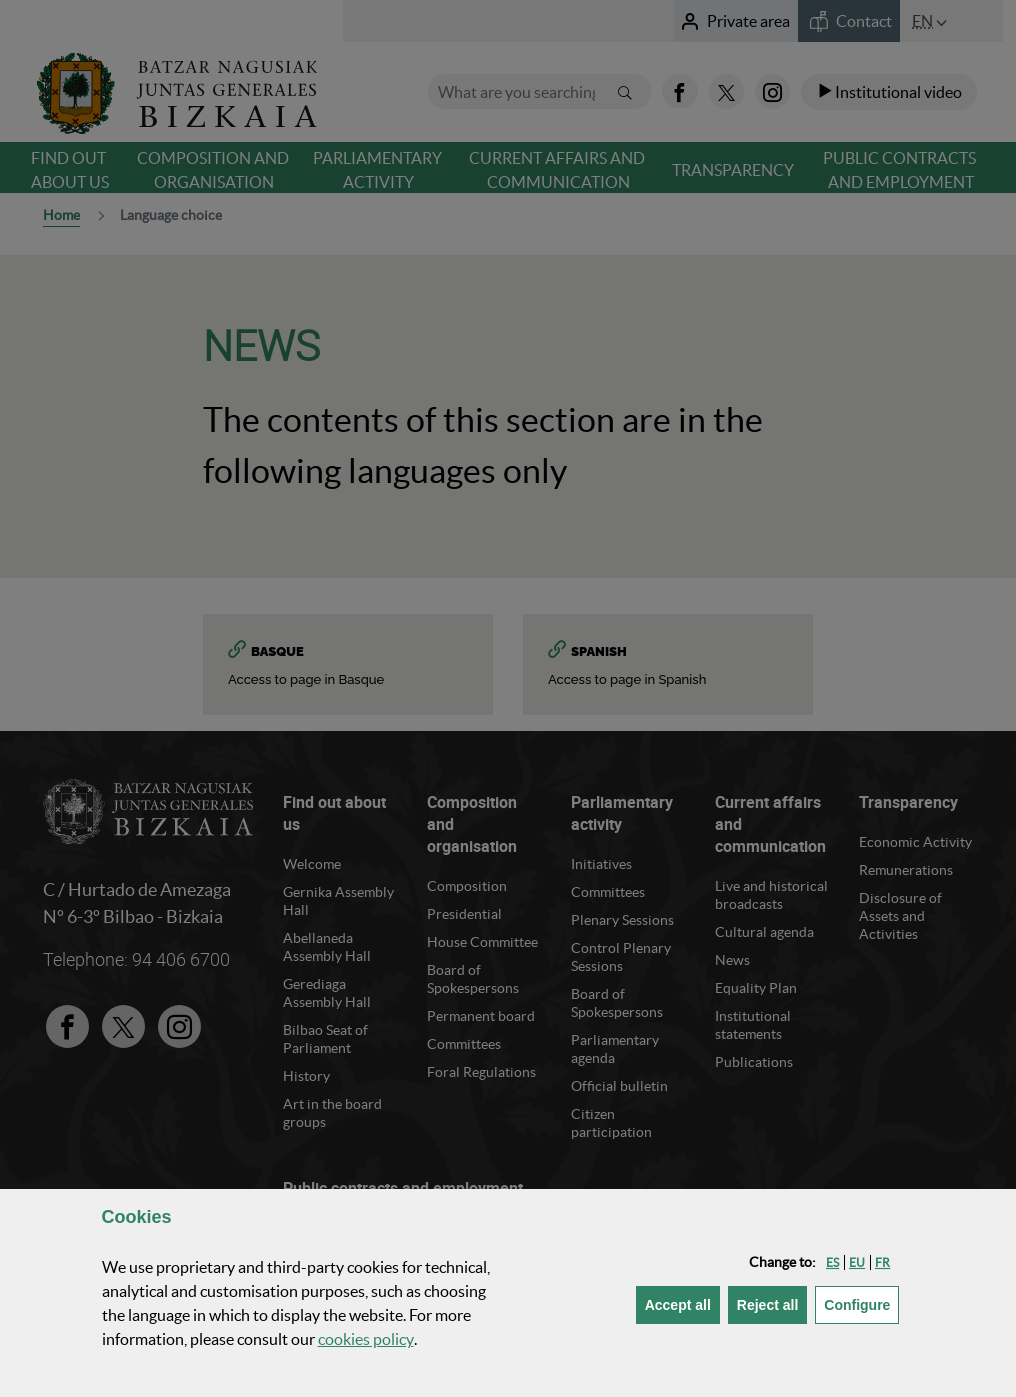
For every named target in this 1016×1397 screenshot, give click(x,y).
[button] (832, 1262)
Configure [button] (861, 1303)
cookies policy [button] (366, 1339)
